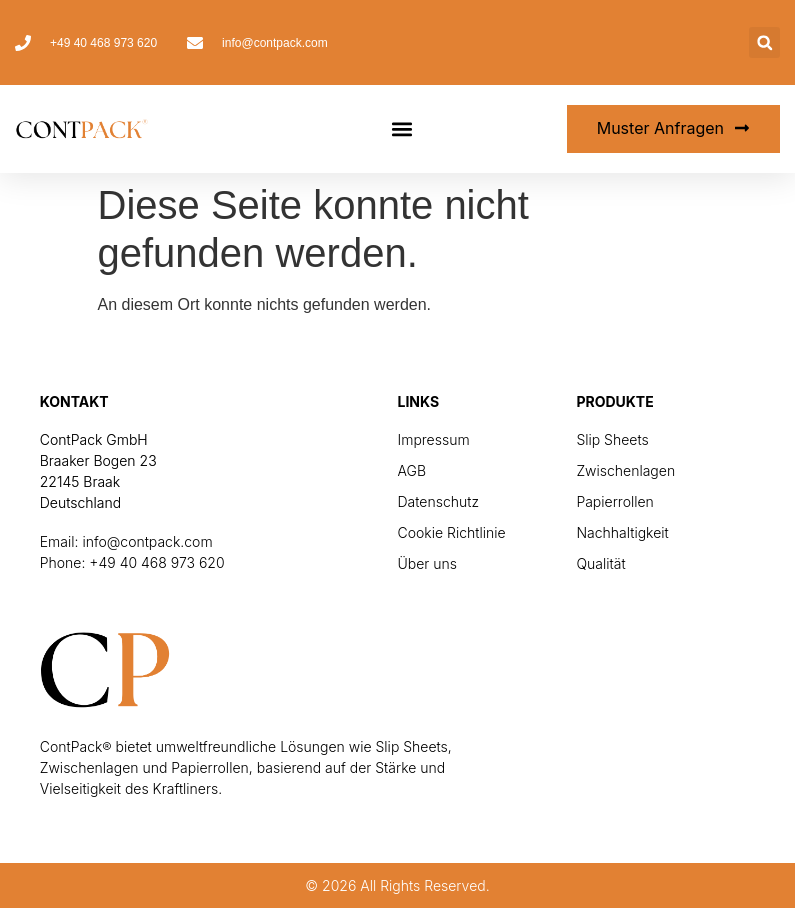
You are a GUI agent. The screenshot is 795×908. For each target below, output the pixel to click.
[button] (764, 42)
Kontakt (74, 401)
